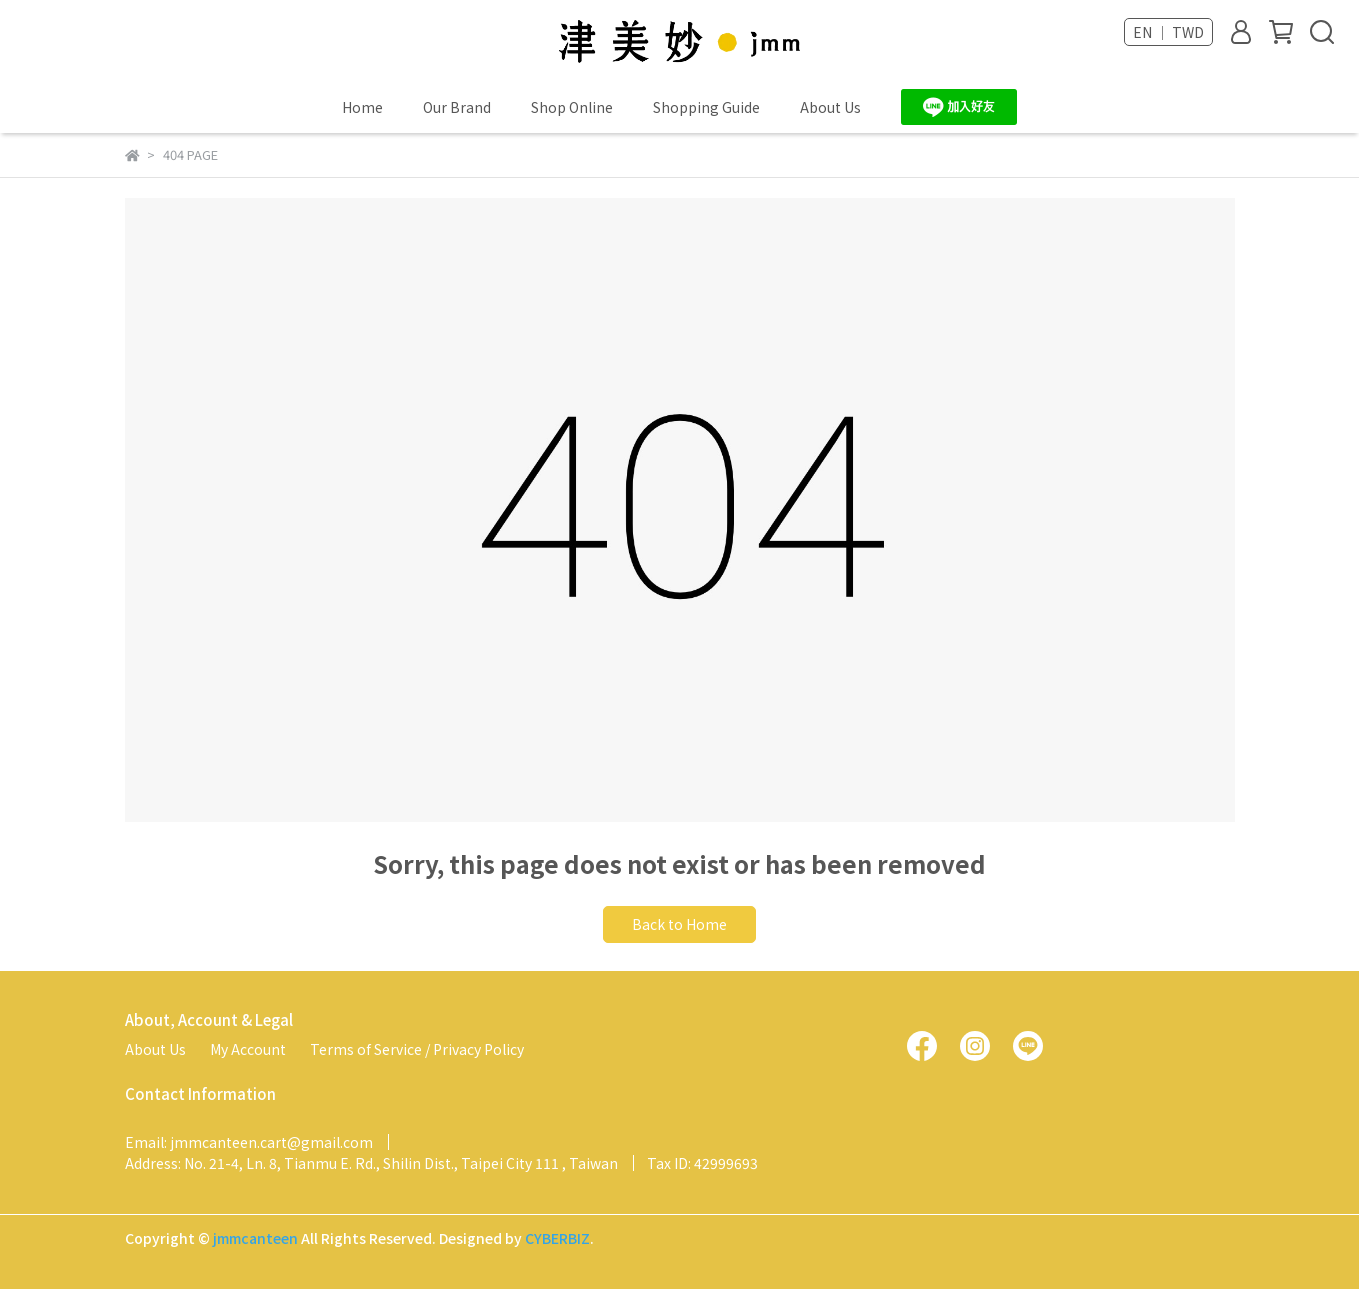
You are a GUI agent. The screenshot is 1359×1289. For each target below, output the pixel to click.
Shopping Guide (706, 107)
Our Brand (457, 107)
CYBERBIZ (557, 1238)
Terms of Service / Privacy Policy (417, 1049)
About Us (830, 107)
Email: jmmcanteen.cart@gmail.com (249, 1142)
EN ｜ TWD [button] (1168, 32)
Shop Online (572, 107)
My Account (248, 1049)
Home (362, 107)
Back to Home (679, 924)
